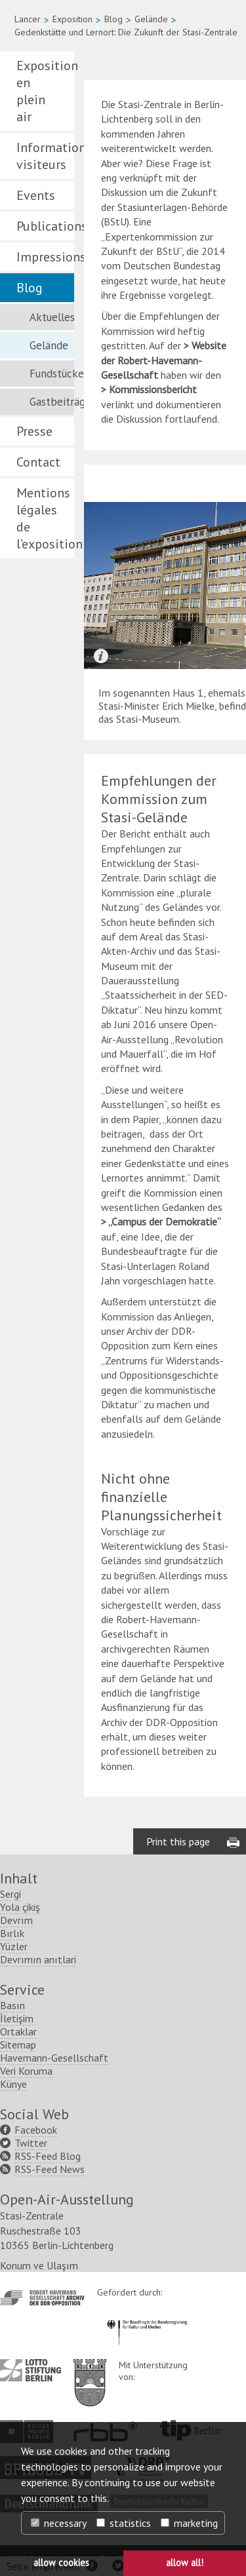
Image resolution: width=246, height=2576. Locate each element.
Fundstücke (52, 373)
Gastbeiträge (52, 401)
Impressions (45, 256)
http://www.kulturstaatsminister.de (146, 2317)
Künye (13, 2083)
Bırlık (12, 1933)
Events (35, 195)
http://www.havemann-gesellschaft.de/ (42, 2297)
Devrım (16, 1920)
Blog (113, 19)
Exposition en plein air (45, 91)
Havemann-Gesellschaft (54, 2057)
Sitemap (18, 2044)
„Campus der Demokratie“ (164, 1221)
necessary (59, 2522)
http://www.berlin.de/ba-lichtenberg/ (89, 2372)
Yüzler (14, 1946)
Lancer (27, 19)
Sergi (10, 1893)
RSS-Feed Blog (47, 2156)
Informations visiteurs (45, 156)
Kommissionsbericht (153, 389)
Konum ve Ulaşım (39, 2265)
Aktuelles (52, 317)
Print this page (178, 1841)
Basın (12, 2005)
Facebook (35, 2129)
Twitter (30, 2142)
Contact (38, 462)
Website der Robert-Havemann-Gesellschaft (163, 360)
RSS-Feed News (49, 2169)
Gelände (151, 19)
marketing (189, 2522)
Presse (34, 431)
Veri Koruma (26, 2070)
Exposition (72, 19)
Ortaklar (18, 2031)
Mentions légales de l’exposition (45, 518)
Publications (45, 226)
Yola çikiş (20, 1906)
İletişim (16, 2018)
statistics (123, 2522)
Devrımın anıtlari (38, 1959)
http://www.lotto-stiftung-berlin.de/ (30, 2370)
